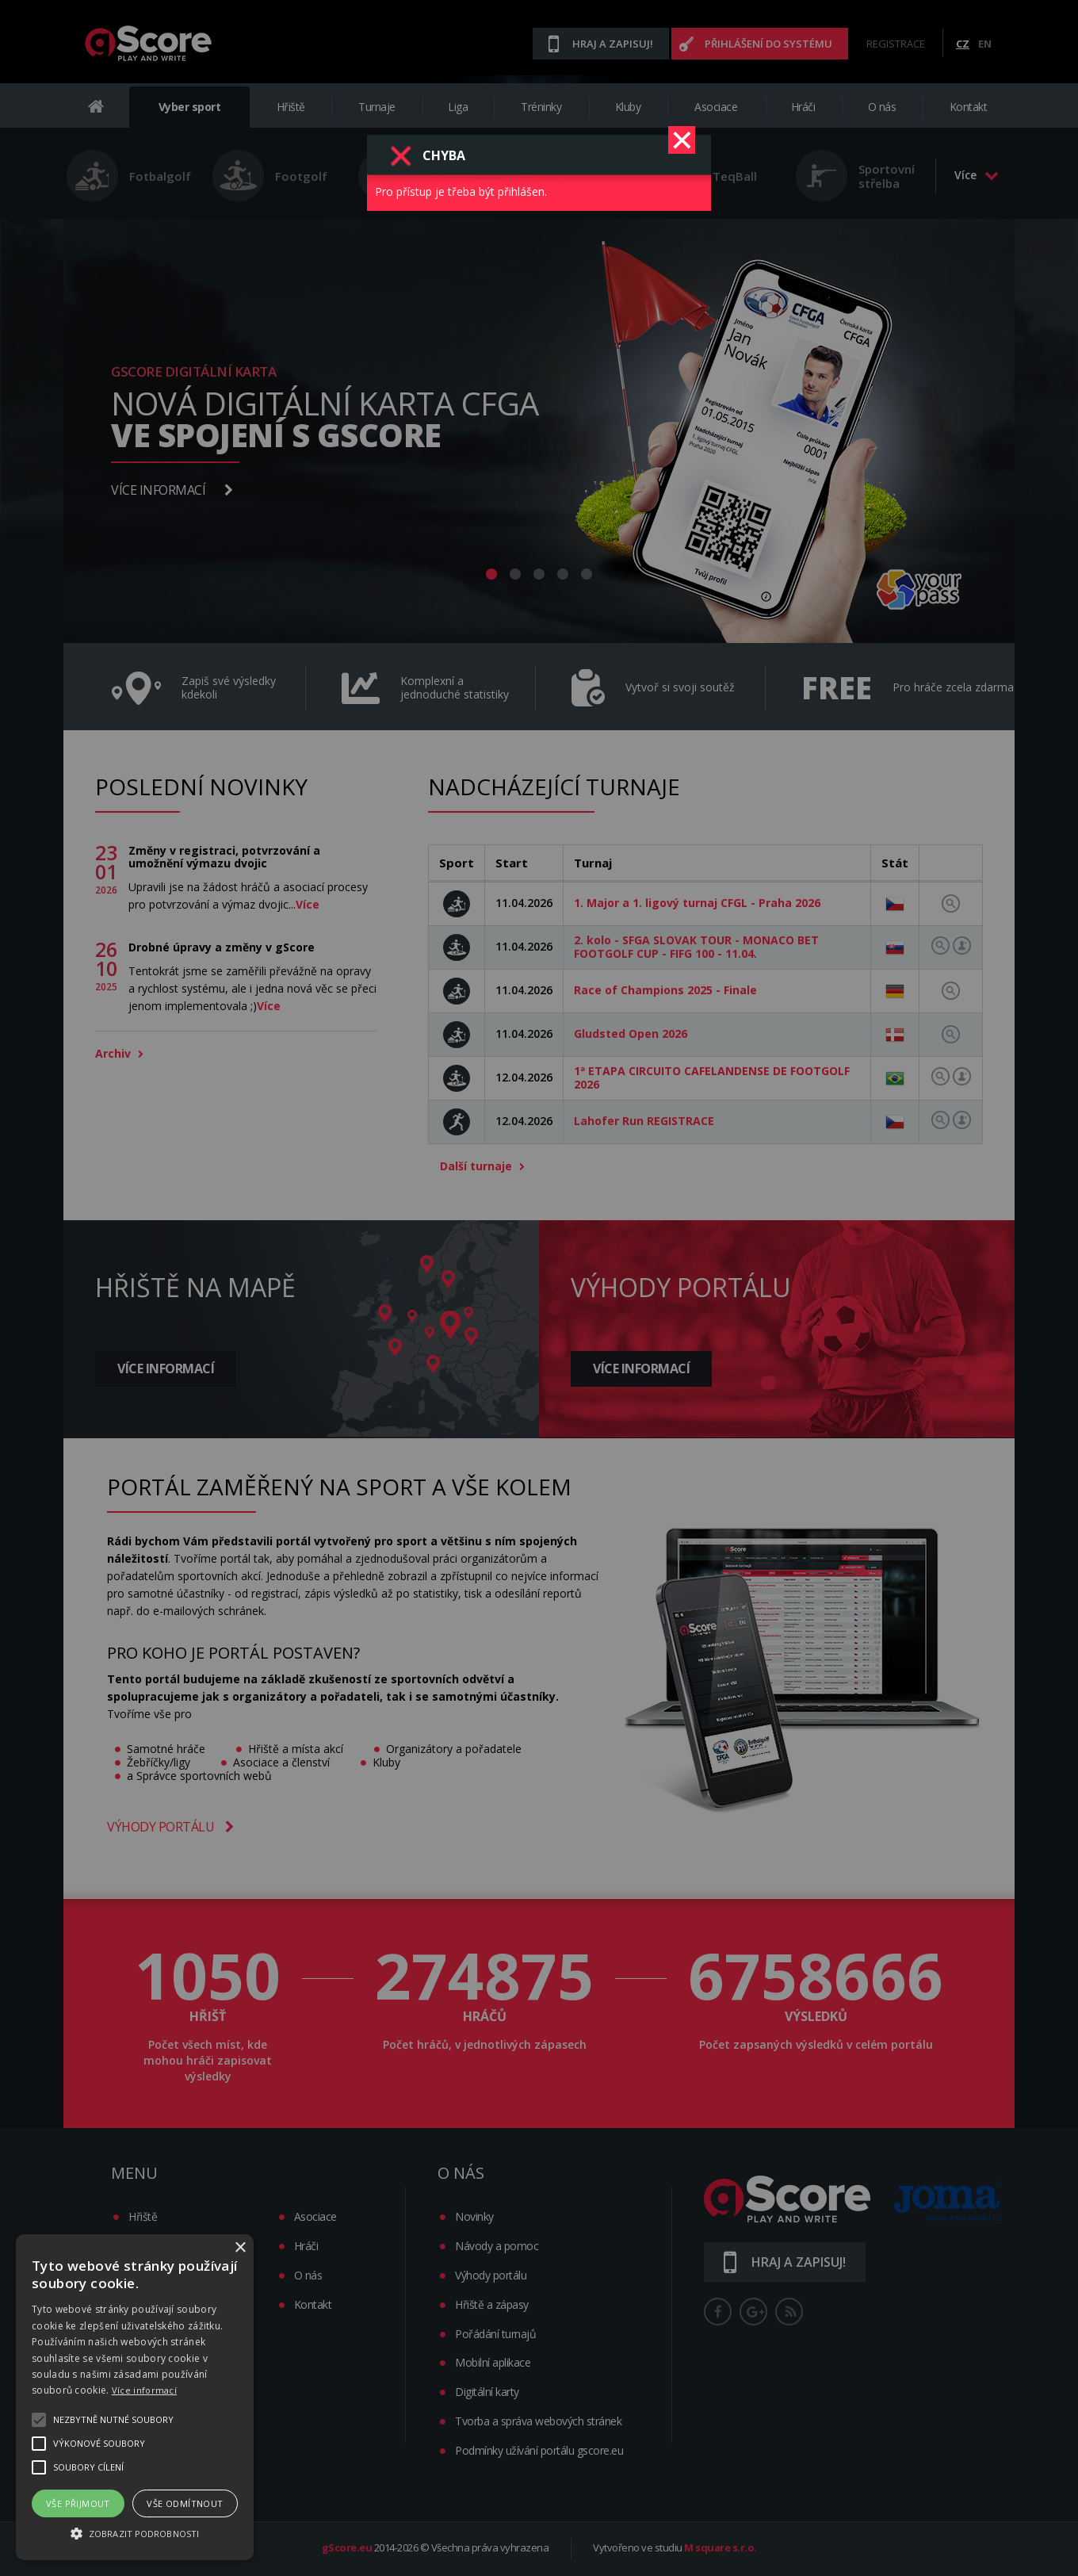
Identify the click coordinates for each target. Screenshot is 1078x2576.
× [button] (240, 2248)
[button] (135, 2532)
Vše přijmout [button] (78, 2503)
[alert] (135, 2397)
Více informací (144, 2390)
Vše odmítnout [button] (185, 2503)
